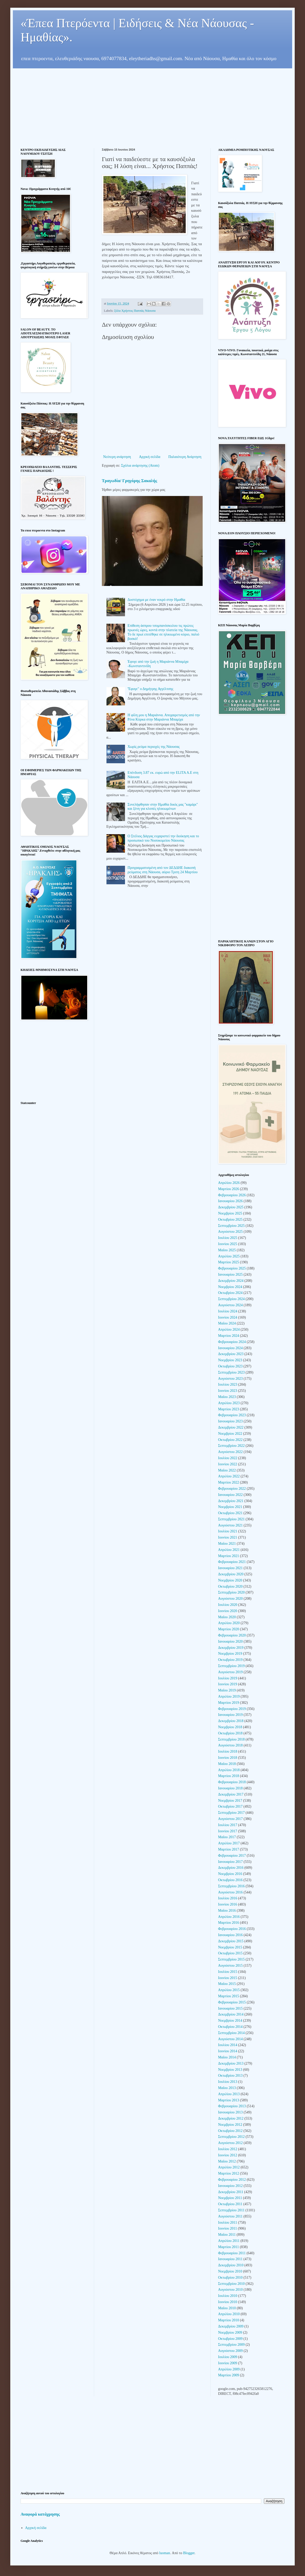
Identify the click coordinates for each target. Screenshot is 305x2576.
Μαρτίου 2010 (228, 2320)
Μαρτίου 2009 (228, 2375)
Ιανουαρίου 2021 (230, 1568)
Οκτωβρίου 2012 (230, 2131)
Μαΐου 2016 (227, 1910)
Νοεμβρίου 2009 (230, 2332)
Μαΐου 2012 (227, 2161)
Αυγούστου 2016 (230, 1892)
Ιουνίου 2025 (227, 1244)
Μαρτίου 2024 (228, 1336)
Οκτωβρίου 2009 (230, 2339)
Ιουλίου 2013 (227, 2082)
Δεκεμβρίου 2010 (231, 2265)
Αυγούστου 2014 (230, 2039)
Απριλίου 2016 (229, 1917)
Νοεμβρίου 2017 (230, 1800)
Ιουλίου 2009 (227, 2357)
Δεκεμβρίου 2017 (231, 1794)
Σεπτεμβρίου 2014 (231, 2033)
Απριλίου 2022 (229, 1476)
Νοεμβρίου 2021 (230, 1507)
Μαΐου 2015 (227, 1984)
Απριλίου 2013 (229, 2094)
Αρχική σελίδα (149, 457)
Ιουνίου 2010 (227, 2302)
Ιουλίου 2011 (227, 2222)
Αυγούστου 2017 (230, 1819)
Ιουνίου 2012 (227, 2155)
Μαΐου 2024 (227, 1323)
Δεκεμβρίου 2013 (231, 2063)
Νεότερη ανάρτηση (117, 457)
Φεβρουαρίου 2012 (232, 2180)
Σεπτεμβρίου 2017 (231, 1813)
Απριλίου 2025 (229, 1256)
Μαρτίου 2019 (228, 1703)
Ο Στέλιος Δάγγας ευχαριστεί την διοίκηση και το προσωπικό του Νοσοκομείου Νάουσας (163, 838)
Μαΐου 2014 (227, 2057)
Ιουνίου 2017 (227, 1831)
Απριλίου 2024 (229, 1329)
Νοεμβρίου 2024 (230, 1287)
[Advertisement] (152, 104)
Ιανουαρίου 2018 (230, 1788)
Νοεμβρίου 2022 (230, 1434)
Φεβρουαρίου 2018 (232, 1782)
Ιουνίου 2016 (227, 1904)
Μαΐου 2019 (227, 1690)
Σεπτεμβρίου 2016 (231, 1886)
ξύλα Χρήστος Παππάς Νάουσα (135, 310)
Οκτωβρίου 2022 (230, 1440)
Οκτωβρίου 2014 (230, 2027)
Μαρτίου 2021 (228, 1556)
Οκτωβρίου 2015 (230, 1953)
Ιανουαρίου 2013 (230, 2112)
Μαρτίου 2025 (228, 1262)
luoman (164, 2553)
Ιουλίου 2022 (227, 1458)
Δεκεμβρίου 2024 (231, 1281)
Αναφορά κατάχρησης (40, 2514)
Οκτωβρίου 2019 (230, 1660)
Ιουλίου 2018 (227, 1751)
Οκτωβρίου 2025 (230, 1219)
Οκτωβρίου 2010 (230, 2277)
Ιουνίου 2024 (227, 1317)
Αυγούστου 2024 (230, 1305)
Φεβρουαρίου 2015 (232, 2002)
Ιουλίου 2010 (227, 2296)
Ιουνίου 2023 (227, 1391)
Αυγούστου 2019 (230, 1672)
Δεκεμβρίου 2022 (231, 1427)
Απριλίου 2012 (229, 2167)
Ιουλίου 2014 (227, 2045)
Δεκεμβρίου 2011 (230, 2192)
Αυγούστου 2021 (230, 1525)
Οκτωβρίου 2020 (230, 1586)
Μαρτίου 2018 (228, 1776)
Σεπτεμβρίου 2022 (231, 1446)
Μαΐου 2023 (227, 1397)
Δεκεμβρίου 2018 (231, 1721)
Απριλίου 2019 (229, 1696)
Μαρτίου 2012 (228, 2173)
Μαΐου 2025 (227, 1250)
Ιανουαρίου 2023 (230, 1421)
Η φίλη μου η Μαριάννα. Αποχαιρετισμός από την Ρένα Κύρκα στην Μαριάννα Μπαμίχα (164, 717)
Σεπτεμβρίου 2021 (231, 1519)
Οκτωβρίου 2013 (230, 2075)
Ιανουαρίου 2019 (230, 1715)
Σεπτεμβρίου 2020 (231, 1592)
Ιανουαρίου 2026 (230, 1201)
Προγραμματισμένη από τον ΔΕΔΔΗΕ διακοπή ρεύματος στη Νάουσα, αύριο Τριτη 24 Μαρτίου (163, 870)
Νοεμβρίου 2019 (230, 1653)
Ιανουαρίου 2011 (230, 2259)
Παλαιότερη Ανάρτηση (184, 457)
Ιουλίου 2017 (227, 1825)
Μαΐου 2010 (227, 2308)
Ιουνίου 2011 (227, 2228)
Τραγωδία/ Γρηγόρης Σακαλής (129, 480)
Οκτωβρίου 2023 (230, 1366)
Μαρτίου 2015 (228, 1996)
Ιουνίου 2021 (227, 1537)
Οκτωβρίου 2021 (230, 1513)
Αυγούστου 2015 (230, 1965)
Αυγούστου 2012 (230, 2143)
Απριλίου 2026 (229, 1183)
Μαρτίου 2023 (228, 1409)
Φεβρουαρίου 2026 (232, 1195)
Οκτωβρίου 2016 (230, 1880)
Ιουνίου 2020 (227, 1611)
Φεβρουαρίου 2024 (232, 1342)
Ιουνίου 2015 (227, 1978)
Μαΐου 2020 (227, 1617)
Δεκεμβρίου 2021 (231, 1501)
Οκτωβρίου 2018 (230, 1733)
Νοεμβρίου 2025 (230, 1213)
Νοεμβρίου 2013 (230, 2070)
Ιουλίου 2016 (227, 1898)
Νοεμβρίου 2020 (230, 1580)
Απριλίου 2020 (229, 1623)
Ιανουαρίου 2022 (230, 1495)
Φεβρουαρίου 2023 (232, 1415)
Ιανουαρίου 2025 (230, 1274)
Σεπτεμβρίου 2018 (231, 1739)
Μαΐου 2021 (227, 1543)
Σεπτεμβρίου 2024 (231, 1299)
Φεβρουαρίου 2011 (232, 2253)
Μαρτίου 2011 (228, 2247)
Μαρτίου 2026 (228, 1189)
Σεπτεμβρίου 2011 (231, 2210)
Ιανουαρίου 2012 (230, 2186)
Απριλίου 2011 (228, 2241)
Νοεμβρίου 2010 (230, 2271)
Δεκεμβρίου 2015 (231, 1941)
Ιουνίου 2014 (227, 2051)
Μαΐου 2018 (227, 1764)
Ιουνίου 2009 (227, 2363)
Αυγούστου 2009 (230, 2351)
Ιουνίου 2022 (227, 1464)
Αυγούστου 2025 (230, 1232)
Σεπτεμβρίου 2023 (231, 1372)
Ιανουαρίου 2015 (230, 2008)
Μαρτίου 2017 (228, 1849)
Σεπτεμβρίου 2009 (231, 2345)
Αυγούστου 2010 (230, 2290)
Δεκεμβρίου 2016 (231, 1868)
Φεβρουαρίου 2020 (232, 1635)
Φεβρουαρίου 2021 (232, 1562)
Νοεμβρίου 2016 (230, 1874)
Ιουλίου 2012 (227, 2149)
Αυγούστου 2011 (230, 2216)
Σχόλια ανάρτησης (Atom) (140, 465)
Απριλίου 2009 (229, 2369)
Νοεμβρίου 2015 (230, 1947)
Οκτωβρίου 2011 (230, 2204)
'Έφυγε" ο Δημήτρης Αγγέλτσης (150, 689)
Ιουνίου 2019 (227, 1684)
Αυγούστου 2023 (230, 1379)
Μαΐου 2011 (227, 2235)
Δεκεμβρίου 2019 (231, 1648)
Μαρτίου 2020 (228, 1629)
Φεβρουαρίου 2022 (232, 1489)
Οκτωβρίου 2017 (230, 1806)
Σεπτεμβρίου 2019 (231, 1666)
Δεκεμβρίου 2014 (231, 2014)
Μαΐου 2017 (227, 1837)
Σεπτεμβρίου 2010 (231, 2284)
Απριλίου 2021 (229, 1550)
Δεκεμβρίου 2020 (231, 1574)
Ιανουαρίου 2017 (230, 1862)
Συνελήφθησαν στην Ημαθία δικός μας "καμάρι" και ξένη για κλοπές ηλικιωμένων (163, 807)
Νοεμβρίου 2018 (230, 1727)
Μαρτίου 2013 (228, 2100)
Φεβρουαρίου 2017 (232, 1855)
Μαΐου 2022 (227, 1470)
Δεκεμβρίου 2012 (231, 2118)
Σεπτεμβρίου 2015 (231, 1959)
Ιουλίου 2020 (227, 1605)
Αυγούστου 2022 (230, 1452)
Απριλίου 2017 (229, 1843)
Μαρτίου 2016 (228, 1923)
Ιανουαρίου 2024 (230, 1348)
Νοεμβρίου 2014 (230, 2020)
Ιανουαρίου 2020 (230, 1641)
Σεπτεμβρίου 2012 (231, 2137)
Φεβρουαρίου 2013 (232, 2106)
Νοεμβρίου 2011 (230, 2198)
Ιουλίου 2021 (227, 1531)
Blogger (188, 2553)
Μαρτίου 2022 (228, 1482)
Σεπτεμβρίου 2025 (231, 1226)
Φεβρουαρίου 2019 (232, 1709)
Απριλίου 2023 (229, 1403)
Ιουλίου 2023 (227, 1384)
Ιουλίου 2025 (227, 1238)
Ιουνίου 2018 (227, 1758)
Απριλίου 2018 (229, 1770)
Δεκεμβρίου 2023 (231, 1354)
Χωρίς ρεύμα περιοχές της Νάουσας (154, 747)
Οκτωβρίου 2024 (230, 1293)
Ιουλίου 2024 (227, 1311)
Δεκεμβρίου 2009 (231, 2326)
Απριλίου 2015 (229, 1990)
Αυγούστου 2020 (230, 1598)
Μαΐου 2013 (227, 2088)
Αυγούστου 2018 (230, 1745)
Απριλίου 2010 (229, 2314)
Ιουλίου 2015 (227, 1972)
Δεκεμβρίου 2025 (231, 1207)
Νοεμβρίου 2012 (230, 2125)
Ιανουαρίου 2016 (230, 1935)
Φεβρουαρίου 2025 (232, 1268)
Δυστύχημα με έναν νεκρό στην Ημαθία (156, 600)
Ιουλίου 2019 (227, 1678)
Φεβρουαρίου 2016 (232, 1929)
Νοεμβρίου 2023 (230, 1360)
